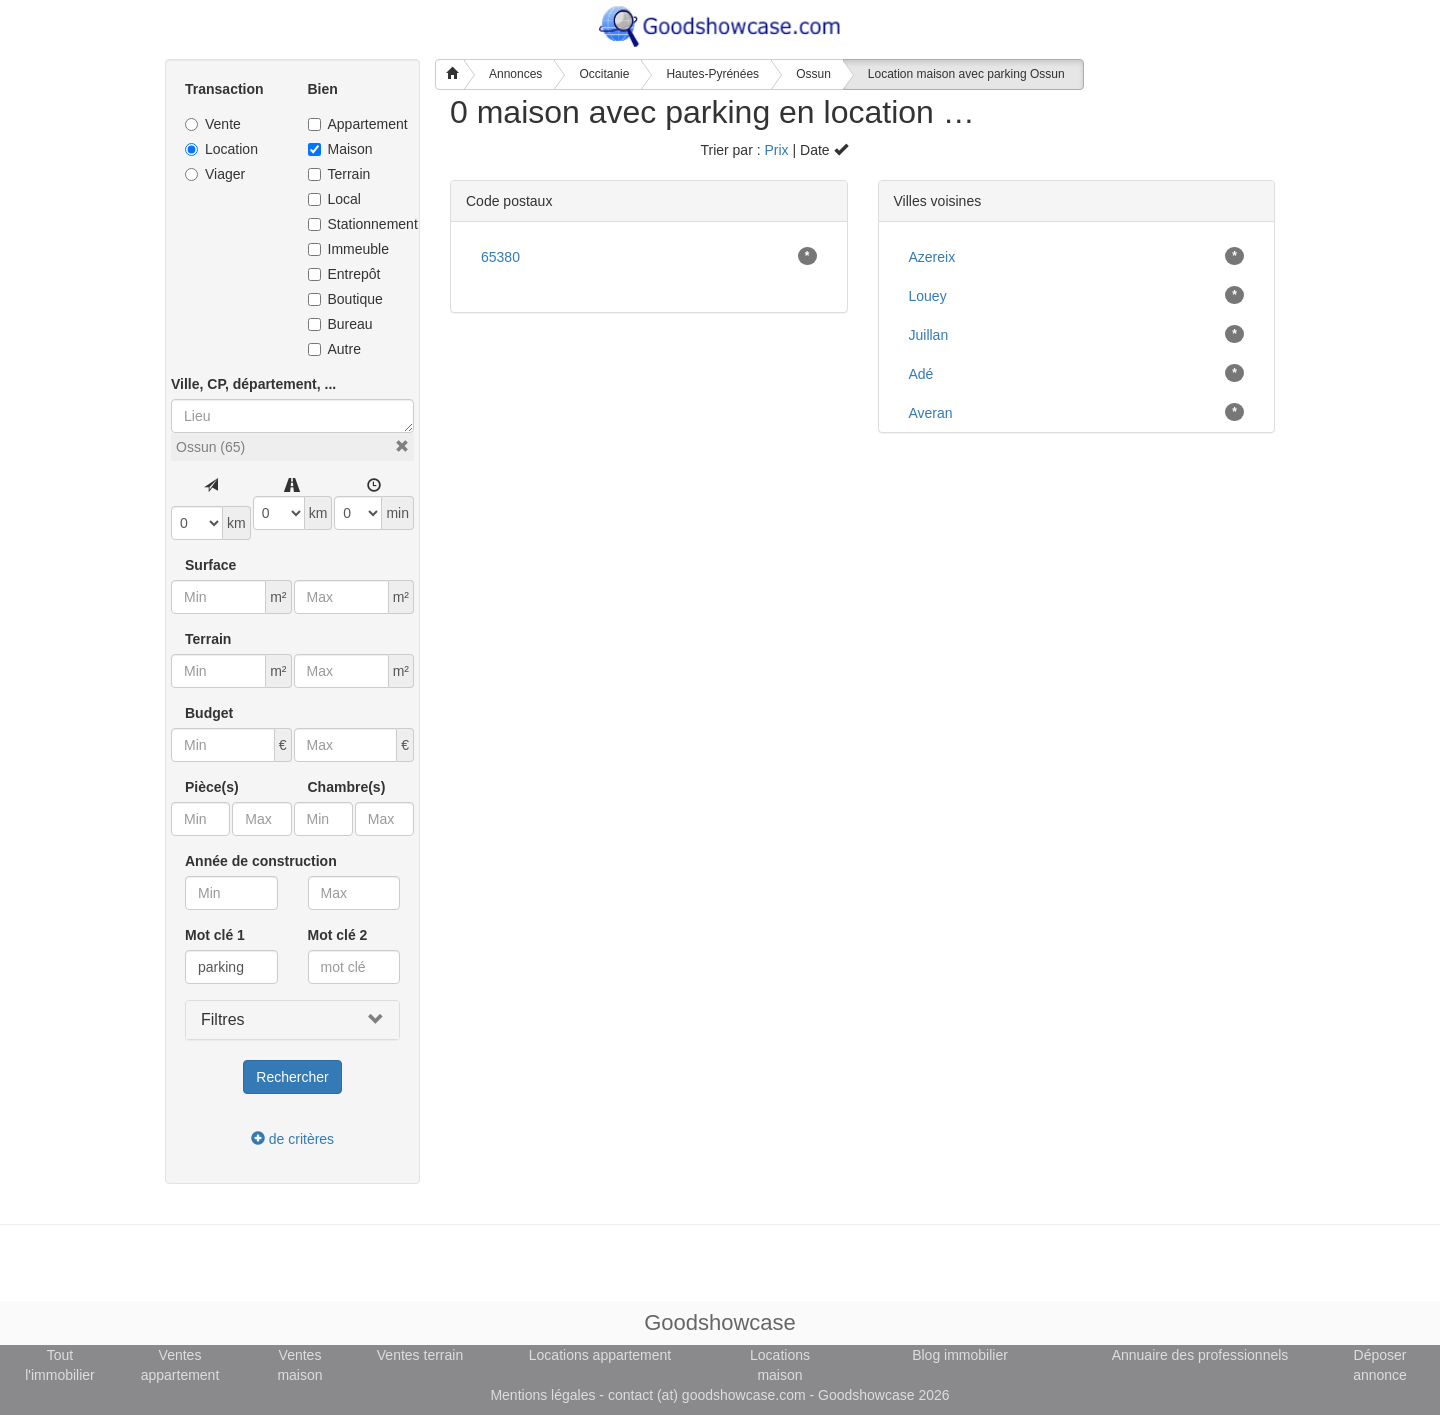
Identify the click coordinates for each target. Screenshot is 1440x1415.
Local (334, 199)
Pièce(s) (212, 787)
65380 (500, 257)
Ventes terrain (420, 1355)
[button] (402, 446)
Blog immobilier (960, 1355)
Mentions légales (542, 1395)
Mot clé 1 (215, 935)
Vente (213, 124)
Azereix (932, 257)
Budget (209, 713)
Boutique (345, 299)
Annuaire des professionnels (1200, 1355)
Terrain (339, 174)
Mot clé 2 (338, 935)
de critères (292, 1139)
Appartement (354, 124)
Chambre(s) (347, 787)
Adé (921, 374)
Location (221, 149)
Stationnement (354, 224)
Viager (215, 174)
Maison (340, 149)
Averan (931, 413)
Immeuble (348, 249)
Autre (334, 349)
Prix (776, 150)
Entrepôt (344, 274)
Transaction (224, 89)
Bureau (340, 324)
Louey (928, 296)
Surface (210, 565)
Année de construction (261, 861)
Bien (323, 89)
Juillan (929, 335)
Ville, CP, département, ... (253, 384)
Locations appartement (600, 1355)
